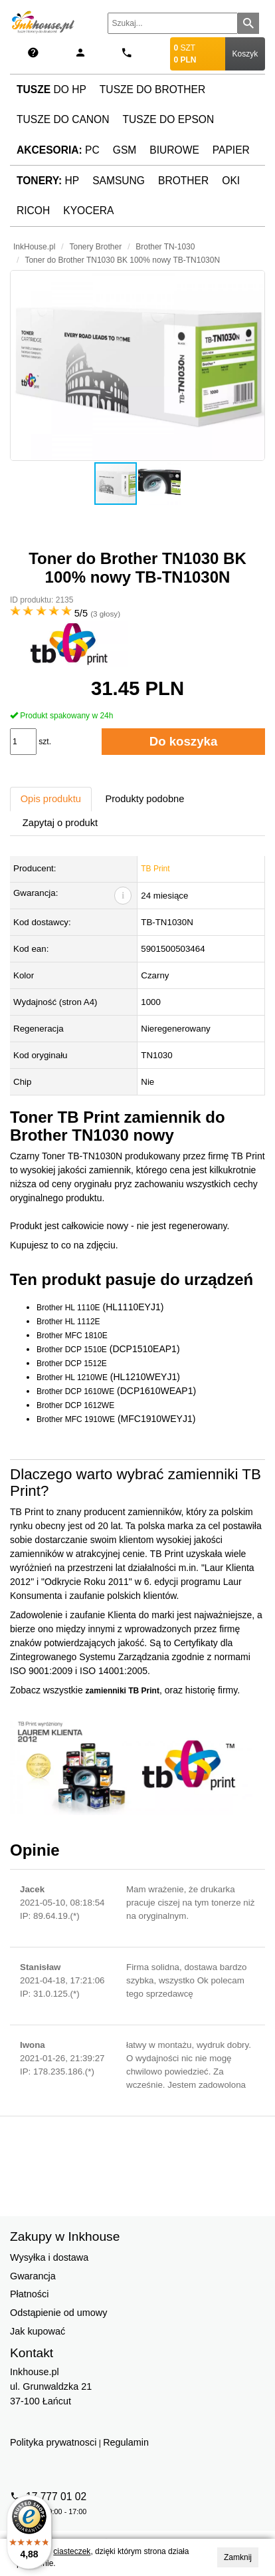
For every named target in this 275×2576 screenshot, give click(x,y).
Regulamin (126, 2442)
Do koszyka (183, 741)
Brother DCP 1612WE (75, 1405)
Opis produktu (51, 798)
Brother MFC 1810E (72, 1335)
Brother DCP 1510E (72, 1349)
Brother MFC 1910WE (76, 1419)
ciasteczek (71, 2551)
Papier (231, 150)
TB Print (155, 868)
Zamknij (238, 2557)
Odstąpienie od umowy (58, 2312)
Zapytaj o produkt (60, 822)
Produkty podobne (144, 798)
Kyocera (88, 210)
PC (58, 150)
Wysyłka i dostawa (49, 2257)
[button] (137, 365)
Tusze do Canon (63, 119)
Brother (183, 180)
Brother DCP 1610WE (75, 1391)
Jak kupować (37, 2331)
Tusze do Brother (152, 89)
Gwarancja (33, 2276)
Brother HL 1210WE (72, 1377)
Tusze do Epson (168, 119)
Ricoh (33, 210)
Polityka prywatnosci (53, 2442)
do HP (51, 89)
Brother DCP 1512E (72, 1363)
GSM (125, 150)
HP (48, 180)
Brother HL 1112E (68, 1321)
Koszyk (245, 54)
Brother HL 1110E (68, 1307)
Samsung (118, 180)
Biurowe (174, 150)
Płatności (29, 2294)
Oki (231, 180)
